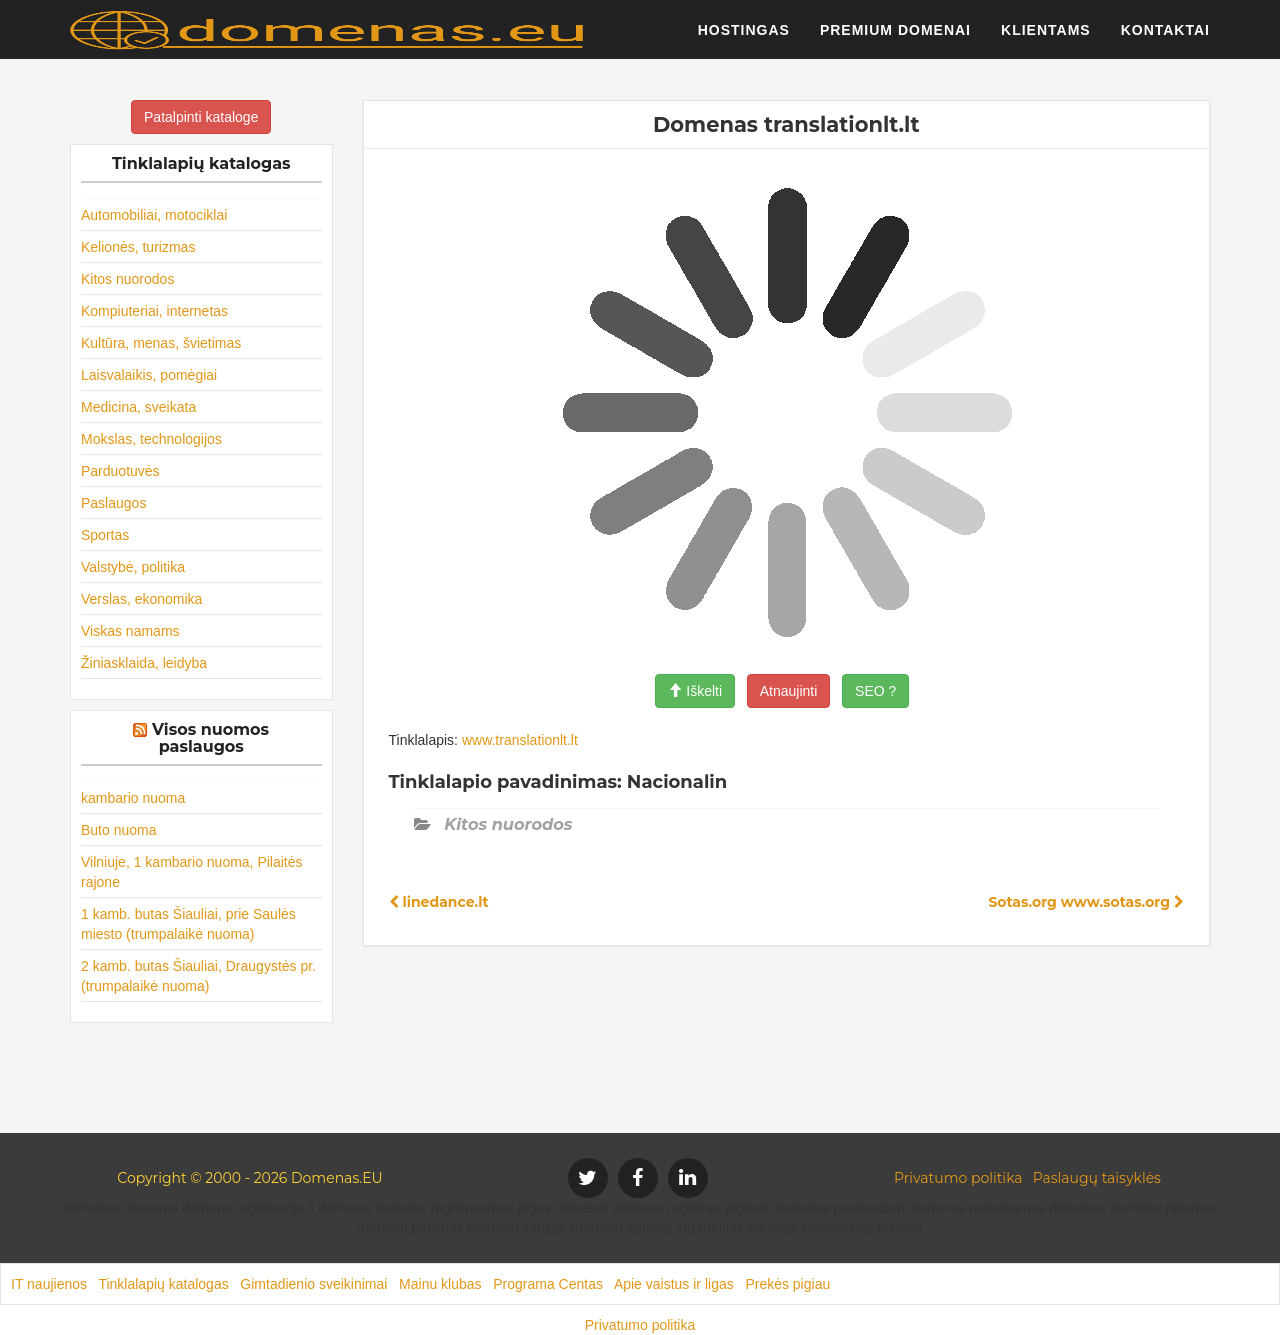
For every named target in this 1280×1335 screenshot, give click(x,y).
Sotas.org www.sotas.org (1086, 902)
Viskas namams (130, 631)
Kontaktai (1165, 35)
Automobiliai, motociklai (154, 215)
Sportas (105, 535)
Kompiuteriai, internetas (154, 311)
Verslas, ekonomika (141, 599)
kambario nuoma (133, 798)
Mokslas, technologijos (151, 439)
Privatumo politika (958, 1178)
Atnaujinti (789, 691)
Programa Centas (548, 1284)
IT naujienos (49, 1284)
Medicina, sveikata (138, 407)
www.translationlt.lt (520, 740)
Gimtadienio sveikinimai (313, 1284)
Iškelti (695, 691)
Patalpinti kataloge (201, 117)
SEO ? (875, 691)
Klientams (1046, 35)
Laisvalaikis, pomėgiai (149, 375)
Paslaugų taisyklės (1097, 1178)
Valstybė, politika (133, 567)
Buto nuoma (119, 830)
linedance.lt (439, 902)
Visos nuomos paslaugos (210, 738)
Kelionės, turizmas (138, 247)
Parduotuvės (120, 471)
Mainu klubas (440, 1284)
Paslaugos (113, 503)
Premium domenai (895, 35)
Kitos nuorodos (127, 279)
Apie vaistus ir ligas (674, 1284)
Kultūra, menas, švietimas (161, 343)
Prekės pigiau (787, 1284)
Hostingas (744, 35)
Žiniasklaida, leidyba (144, 663)
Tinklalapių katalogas (163, 1284)
